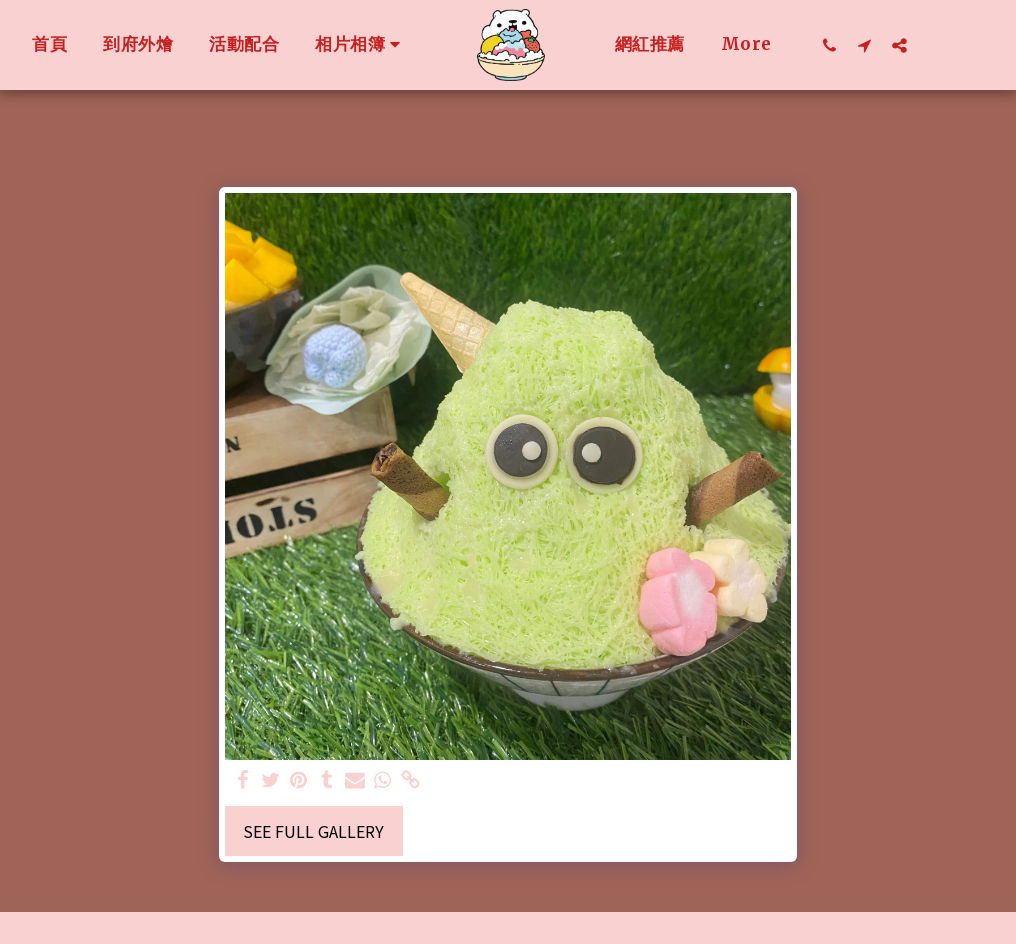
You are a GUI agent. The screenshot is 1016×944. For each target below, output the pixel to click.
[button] (650, 45)
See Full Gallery (313, 831)
